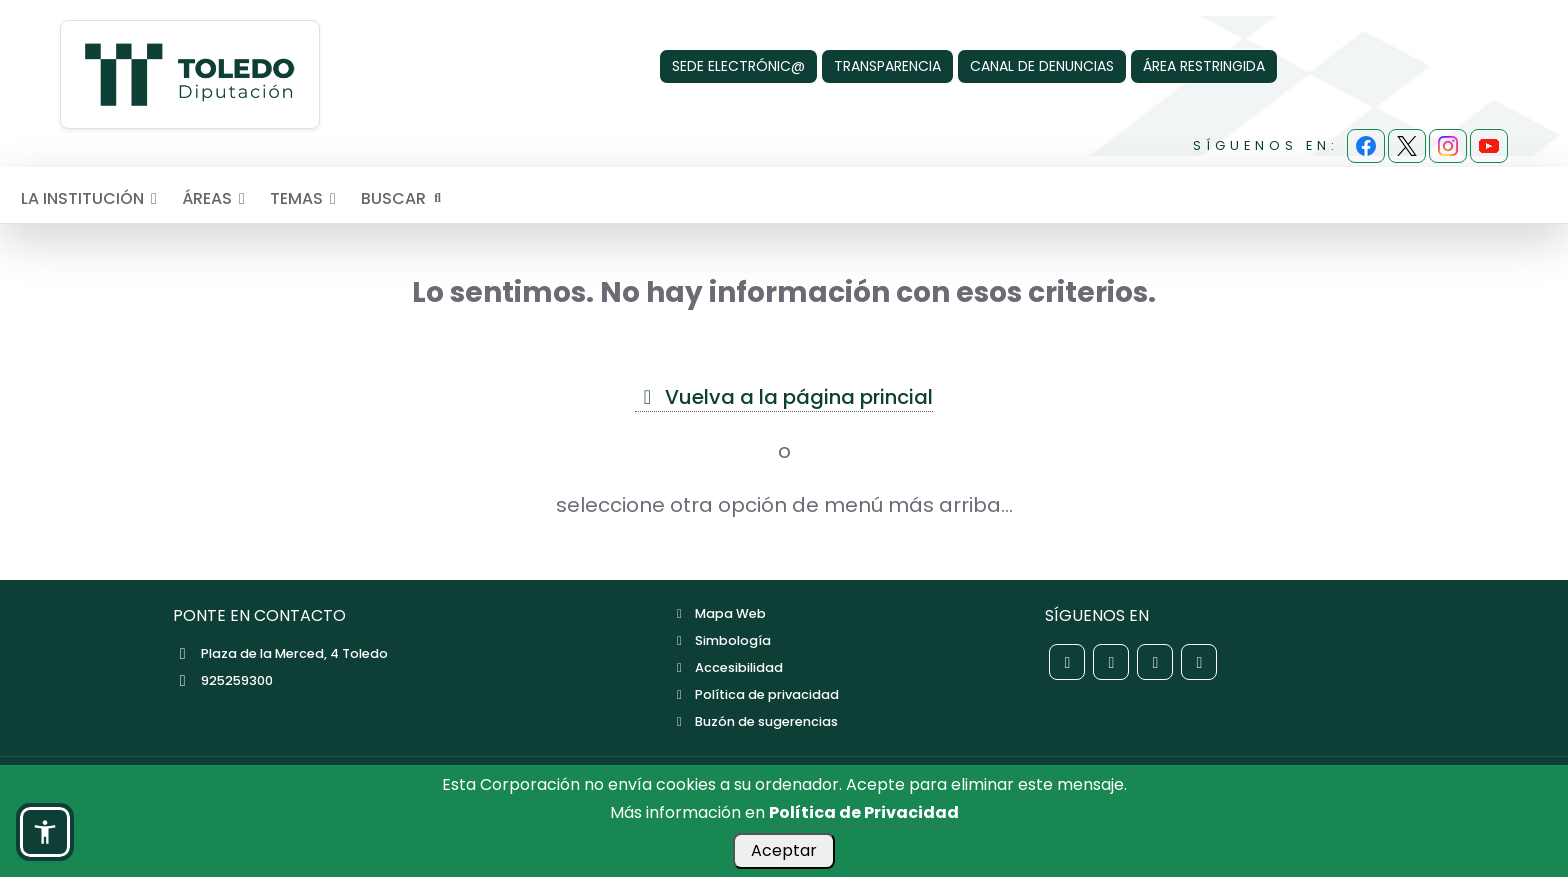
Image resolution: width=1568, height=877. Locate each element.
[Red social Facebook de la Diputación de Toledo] (1067, 662)
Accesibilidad (727, 667)
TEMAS (306, 198)
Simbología (721, 640)
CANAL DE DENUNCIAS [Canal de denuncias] (1042, 66)
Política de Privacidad (864, 812)
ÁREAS (217, 198)
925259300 (223, 680)
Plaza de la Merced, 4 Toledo (280, 653)
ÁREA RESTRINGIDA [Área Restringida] (1204, 66)
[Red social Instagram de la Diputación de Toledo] (1155, 662)
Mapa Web (718, 613)
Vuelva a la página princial (784, 397)
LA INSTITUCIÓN (92, 198)
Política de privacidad (755, 694)
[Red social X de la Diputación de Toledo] (1111, 662)
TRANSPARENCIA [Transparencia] (887, 66)
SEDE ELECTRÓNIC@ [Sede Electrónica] (738, 66)
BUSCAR (403, 198)
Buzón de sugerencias (754, 721)
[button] (45, 832)
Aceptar (784, 850)
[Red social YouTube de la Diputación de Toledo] (1199, 662)
